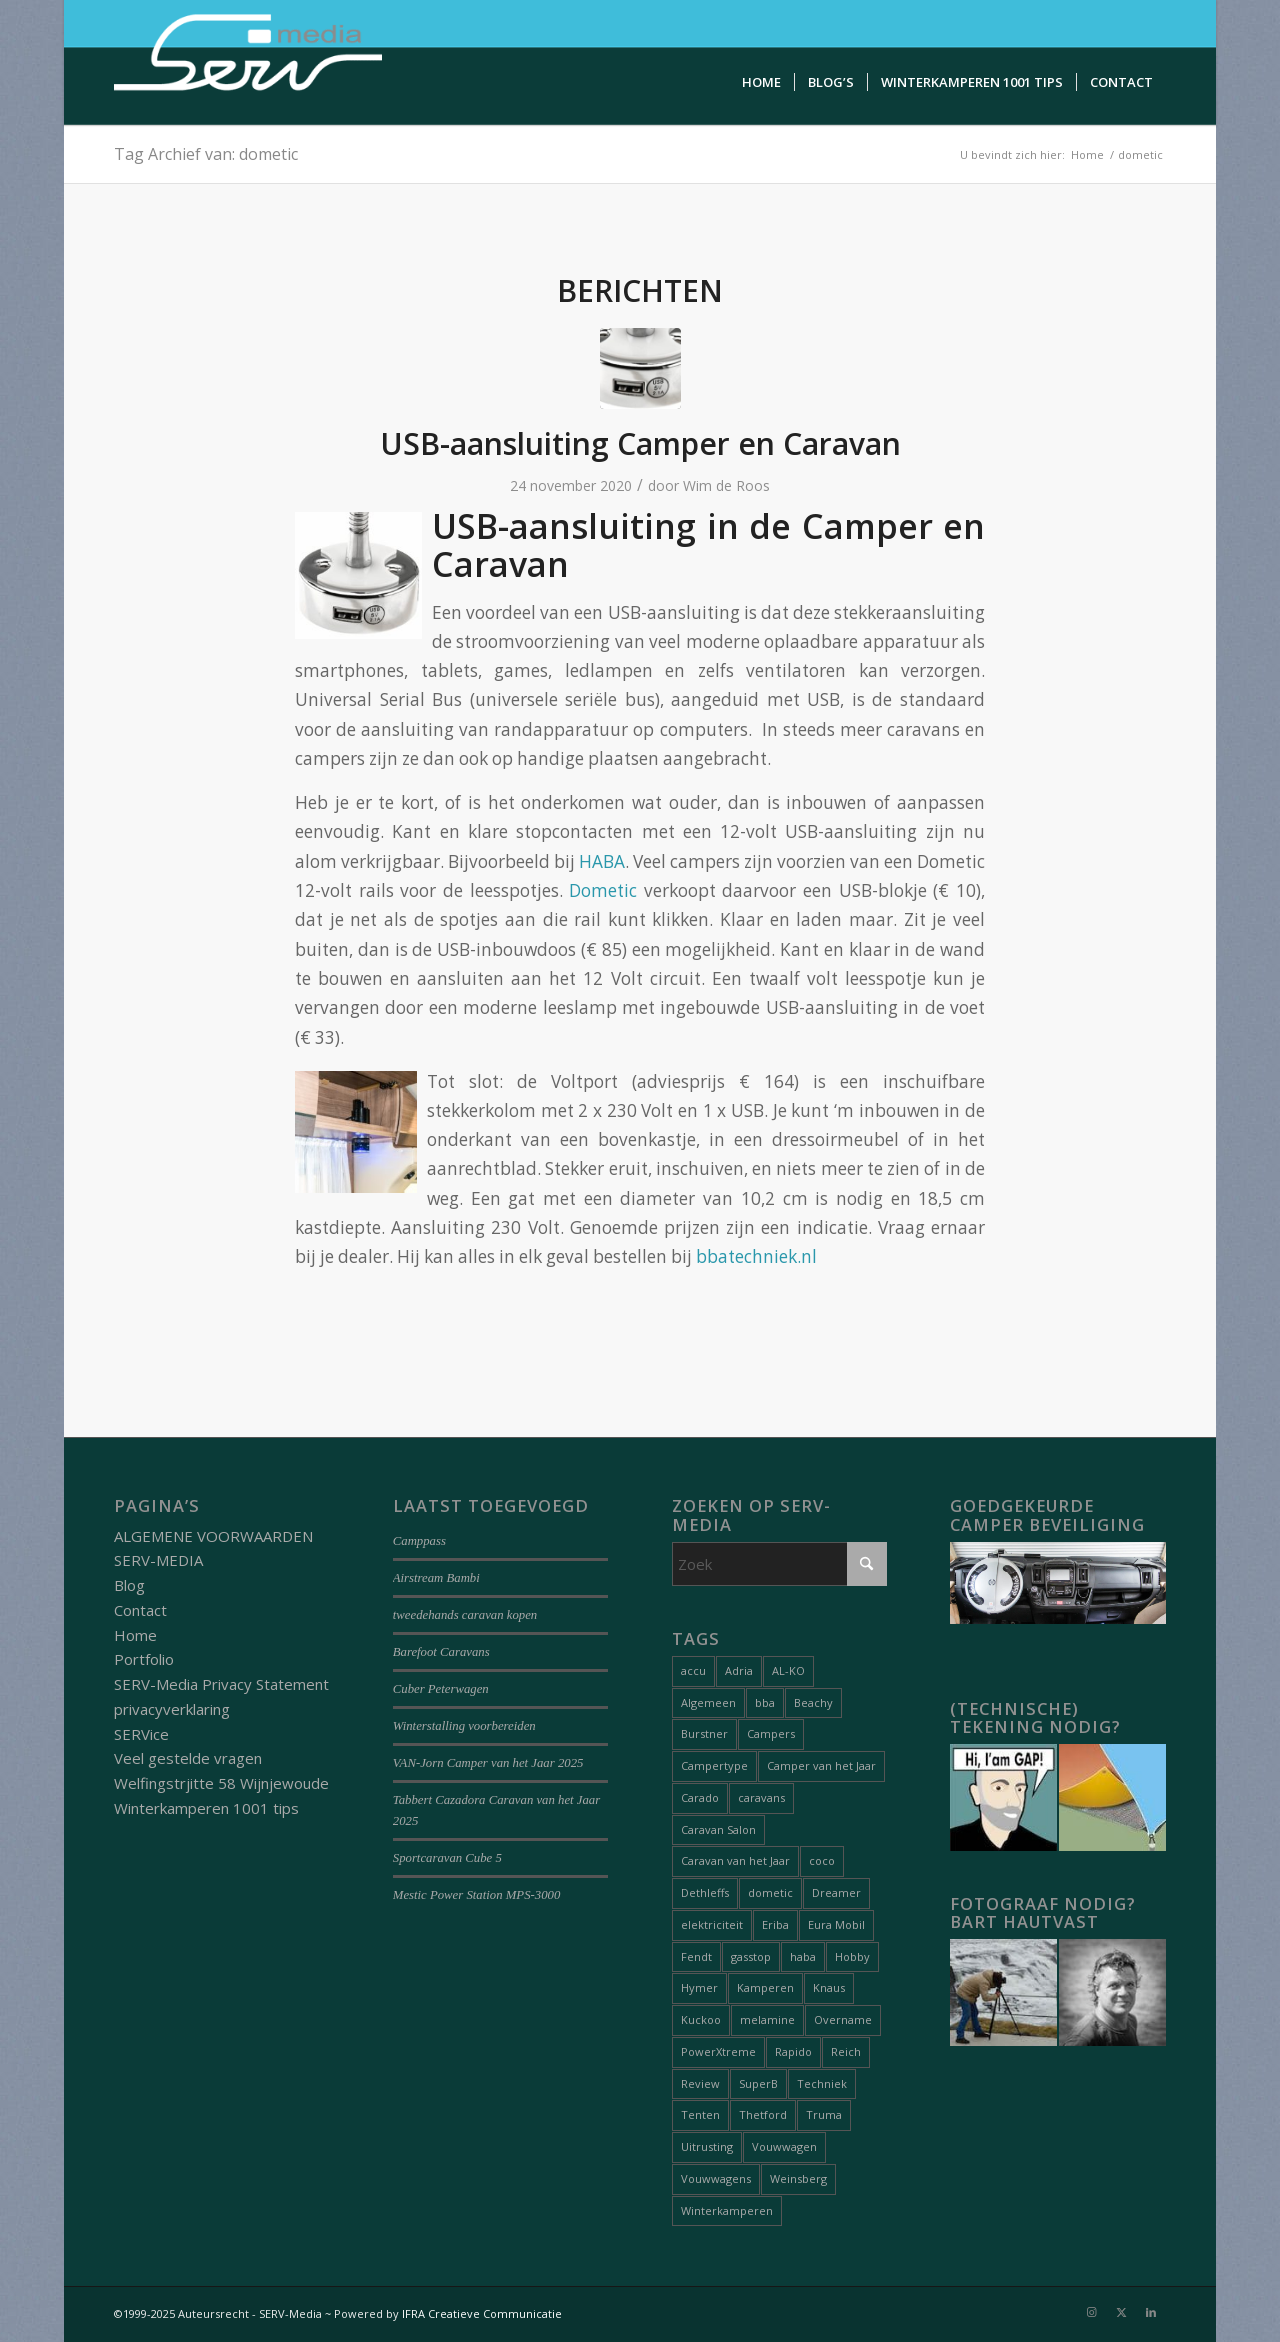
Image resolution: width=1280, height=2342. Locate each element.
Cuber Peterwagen (441, 1689)
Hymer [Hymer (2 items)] (699, 1987)
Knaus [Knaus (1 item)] (829, 1987)
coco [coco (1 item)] (822, 1860)
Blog (129, 1585)
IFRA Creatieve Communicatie (482, 2313)
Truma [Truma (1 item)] (824, 2114)
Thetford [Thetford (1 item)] (763, 2114)
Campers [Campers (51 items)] (771, 1733)
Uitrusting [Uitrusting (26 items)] (707, 2146)
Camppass (419, 1541)
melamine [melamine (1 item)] (767, 2019)
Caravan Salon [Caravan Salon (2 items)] (718, 1829)
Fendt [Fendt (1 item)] (696, 1956)
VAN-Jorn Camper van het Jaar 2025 (488, 1763)
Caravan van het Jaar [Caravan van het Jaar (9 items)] (735, 1860)
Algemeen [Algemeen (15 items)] (708, 1702)
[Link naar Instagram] (1091, 2312)
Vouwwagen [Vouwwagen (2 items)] (784, 2146)
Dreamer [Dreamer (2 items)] (836, 1892)
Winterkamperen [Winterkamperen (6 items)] (727, 2210)
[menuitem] (761, 82)
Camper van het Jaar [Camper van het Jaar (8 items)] (821, 1765)
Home (135, 1635)
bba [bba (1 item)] (765, 1702)
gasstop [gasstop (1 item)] (751, 1956)
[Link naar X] (1121, 2312)
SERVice (141, 1734)
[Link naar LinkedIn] (1151, 2312)
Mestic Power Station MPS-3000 (477, 1895)
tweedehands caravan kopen (465, 1615)
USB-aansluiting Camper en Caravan (640, 443)
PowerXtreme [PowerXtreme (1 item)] (718, 2051)
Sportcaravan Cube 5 (447, 1858)
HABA (602, 861)
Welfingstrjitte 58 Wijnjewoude (221, 1783)
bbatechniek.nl (756, 1256)
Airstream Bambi (436, 1578)
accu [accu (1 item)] (693, 1670)
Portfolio (144, 1659)
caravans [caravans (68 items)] (761, 1797)
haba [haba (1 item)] (803, 1956)
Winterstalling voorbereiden (464, 1726)
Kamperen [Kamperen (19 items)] (765, 1987)
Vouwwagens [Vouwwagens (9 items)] (716, 2178)
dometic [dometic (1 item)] (770, 1892)
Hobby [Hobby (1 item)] (852, 1956)
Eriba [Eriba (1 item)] (775, 1924)
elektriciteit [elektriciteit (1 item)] (712, 1924)
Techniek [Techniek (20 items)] (822, 2083)
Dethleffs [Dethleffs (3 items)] (705, 1892)
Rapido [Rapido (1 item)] (793, 2051)
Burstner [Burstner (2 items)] (704, 1733)
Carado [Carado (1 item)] (700, 1797)
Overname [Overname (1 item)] (843, 2019)
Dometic (603, 890)
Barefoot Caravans (441, 1652)
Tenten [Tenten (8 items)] (700, 2114)
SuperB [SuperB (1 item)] (758, 2083)
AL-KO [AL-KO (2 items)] (788, 1670)
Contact (140, 1610)
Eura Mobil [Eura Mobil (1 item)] (836, 1924)
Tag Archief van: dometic (206, 154)
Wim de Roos (726, 485)
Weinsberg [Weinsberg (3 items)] (798, 2178)
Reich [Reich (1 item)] (846, 2051)
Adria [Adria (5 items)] (739, 1670)
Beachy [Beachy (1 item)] (813, 1702)
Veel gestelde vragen (188, 1758)
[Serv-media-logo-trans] (250, 62)
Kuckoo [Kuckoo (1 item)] (701, 2019)
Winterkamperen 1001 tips (206, 1808)
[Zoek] (780, 1564)
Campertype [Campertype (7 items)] (714, 1765)
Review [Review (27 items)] (700, 2083)
